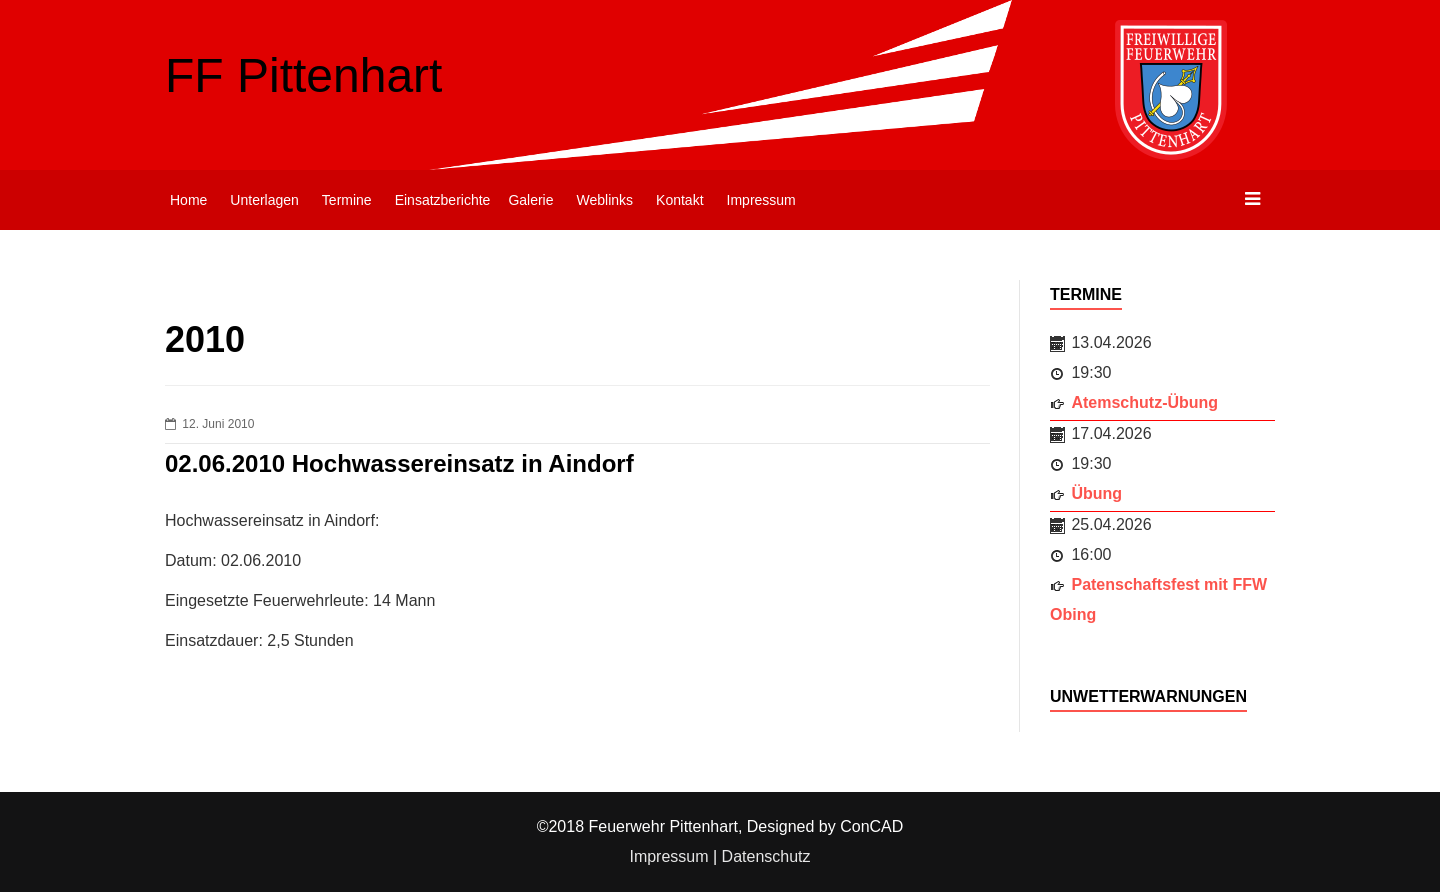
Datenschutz (766, 856)
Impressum (761, 200)
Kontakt (679, 200)
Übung (1096, 493)
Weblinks (605, 200)
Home (188, 200)
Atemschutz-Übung (1144, 402)
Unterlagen (264, 200)
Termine (347, 200)
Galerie (530, 200)
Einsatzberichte (443, 200)
